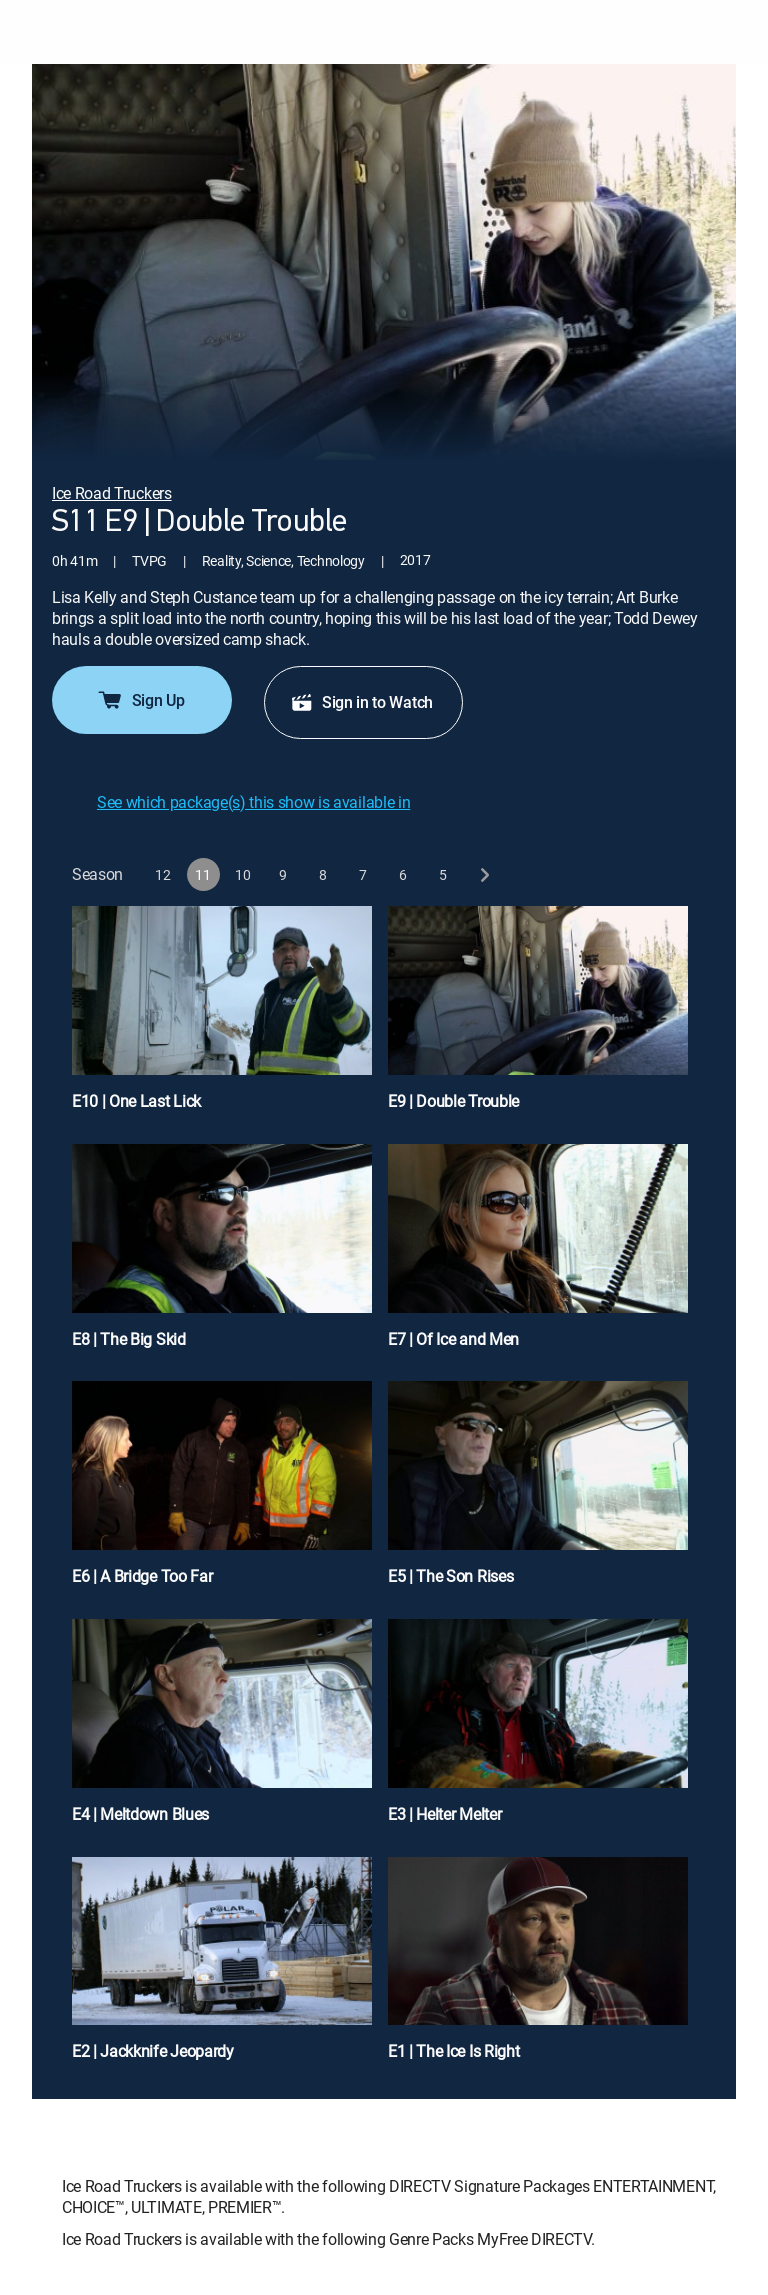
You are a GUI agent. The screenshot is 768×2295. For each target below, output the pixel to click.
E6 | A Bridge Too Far (142, 1576)
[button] (163, 874)
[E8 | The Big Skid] (222, 1255)
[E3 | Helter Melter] (538, 1730)
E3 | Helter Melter (444, 1814)
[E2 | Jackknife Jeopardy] (222, 1968)
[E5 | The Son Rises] (538, 1492)
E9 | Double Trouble (453, 1101)
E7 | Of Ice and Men (453, 1339)
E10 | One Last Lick (136, 1101)
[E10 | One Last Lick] (222, 1017)
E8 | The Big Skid (129, 1339)
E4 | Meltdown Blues (140, 1814)
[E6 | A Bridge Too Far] (222, 1492)
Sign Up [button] (140, 700)
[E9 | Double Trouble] (538, 1017)
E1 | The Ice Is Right (453, 2051)
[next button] (483, 874)
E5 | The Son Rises (450, 1576)
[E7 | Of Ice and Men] (538, 1255)
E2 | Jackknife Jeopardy (153, 2051)
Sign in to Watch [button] (361, 702)
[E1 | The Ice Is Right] (538, 1968)
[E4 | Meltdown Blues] (222, 1730)
